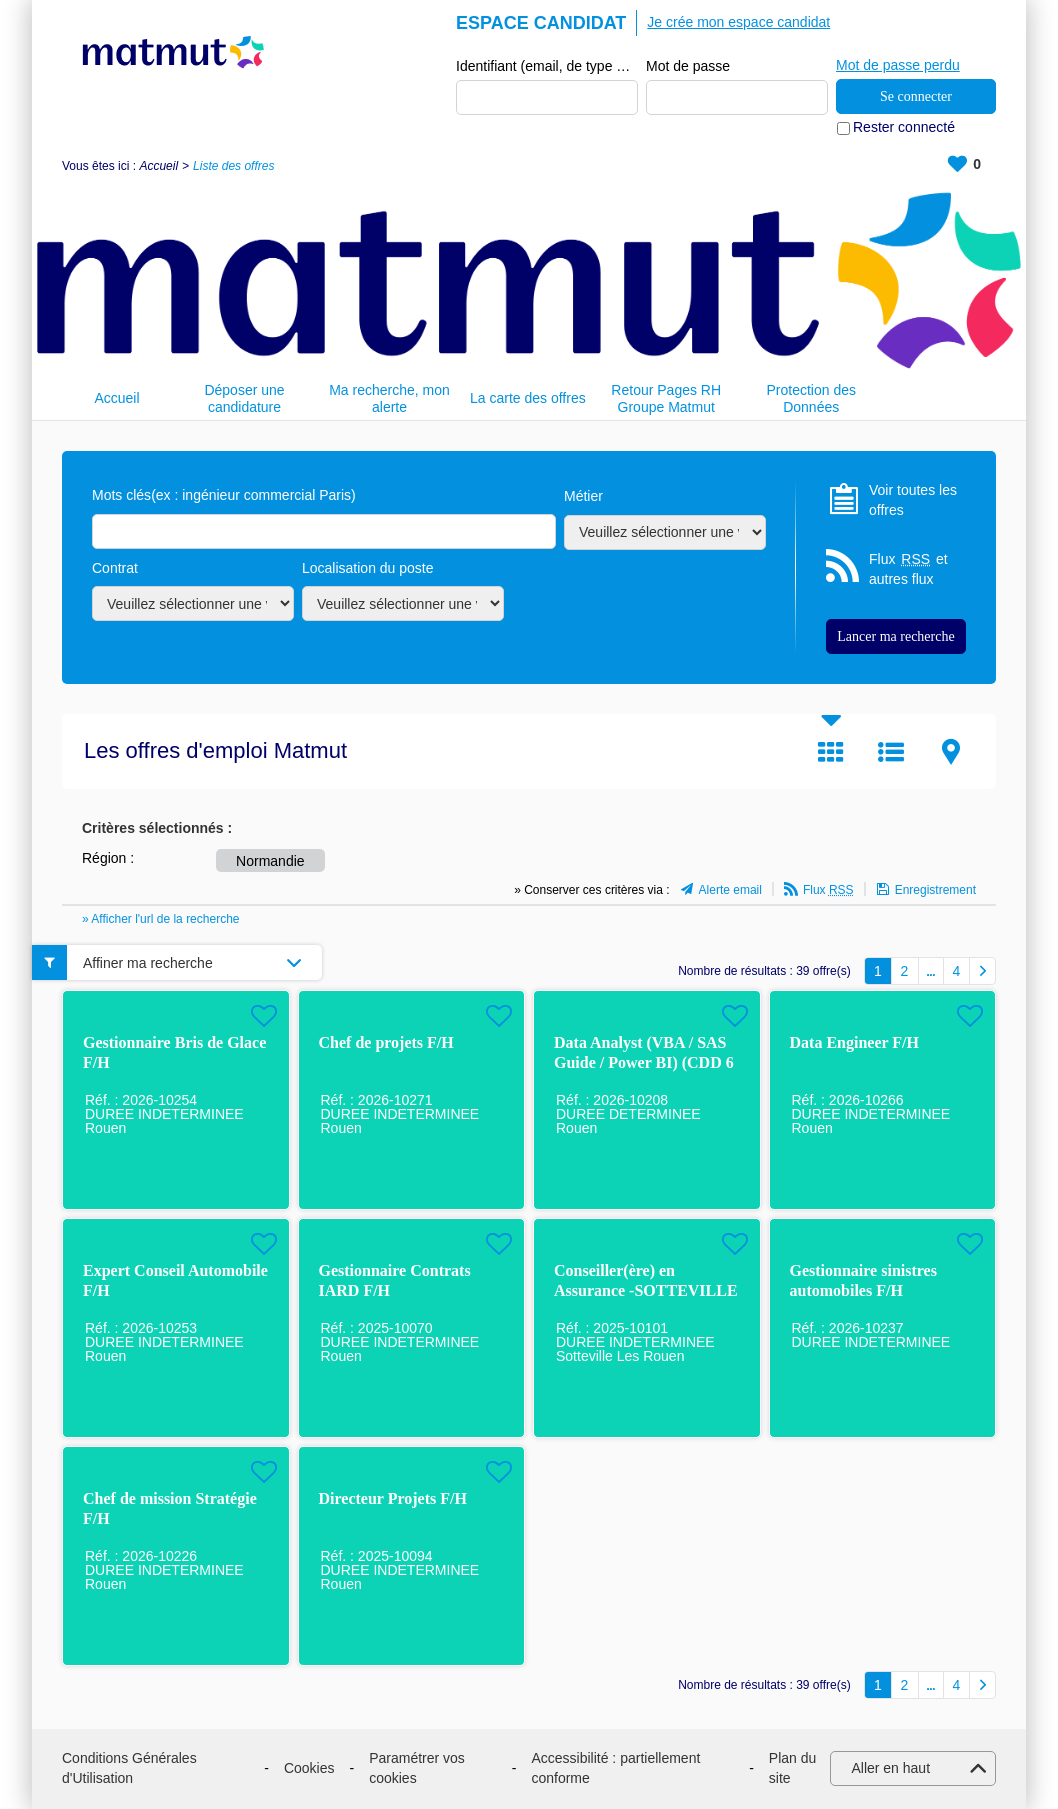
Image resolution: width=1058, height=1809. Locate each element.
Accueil (158, 166)
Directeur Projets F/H (393, 1499)
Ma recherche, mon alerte (389, 398)
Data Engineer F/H (854, 1043)
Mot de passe (688, 66)
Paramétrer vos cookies (417, 1769)
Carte (951, 752)
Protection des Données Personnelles (811, 398)
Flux (828, 890)
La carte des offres (528, 398)
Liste (891, 752)
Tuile (831, 752)
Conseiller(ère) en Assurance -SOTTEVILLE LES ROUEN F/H (646, 1291)
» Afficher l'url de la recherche (161, 919)
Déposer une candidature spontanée (244, 398)
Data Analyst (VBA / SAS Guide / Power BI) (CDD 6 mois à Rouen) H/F (644, 1063)
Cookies (309, 1768)
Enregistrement (935, 890)
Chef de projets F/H (386, 1043)
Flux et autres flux (908, 569)
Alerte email (730, 890)
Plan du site (792, 1769)
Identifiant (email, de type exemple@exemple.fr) (547, 66)
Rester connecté (904, 128)
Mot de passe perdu (898, 65)
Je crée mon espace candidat (738, 22)
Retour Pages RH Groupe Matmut (666, 398)
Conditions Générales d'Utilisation (129, 1769)
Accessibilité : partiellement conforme (615, 1769)
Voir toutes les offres (913, 500)
